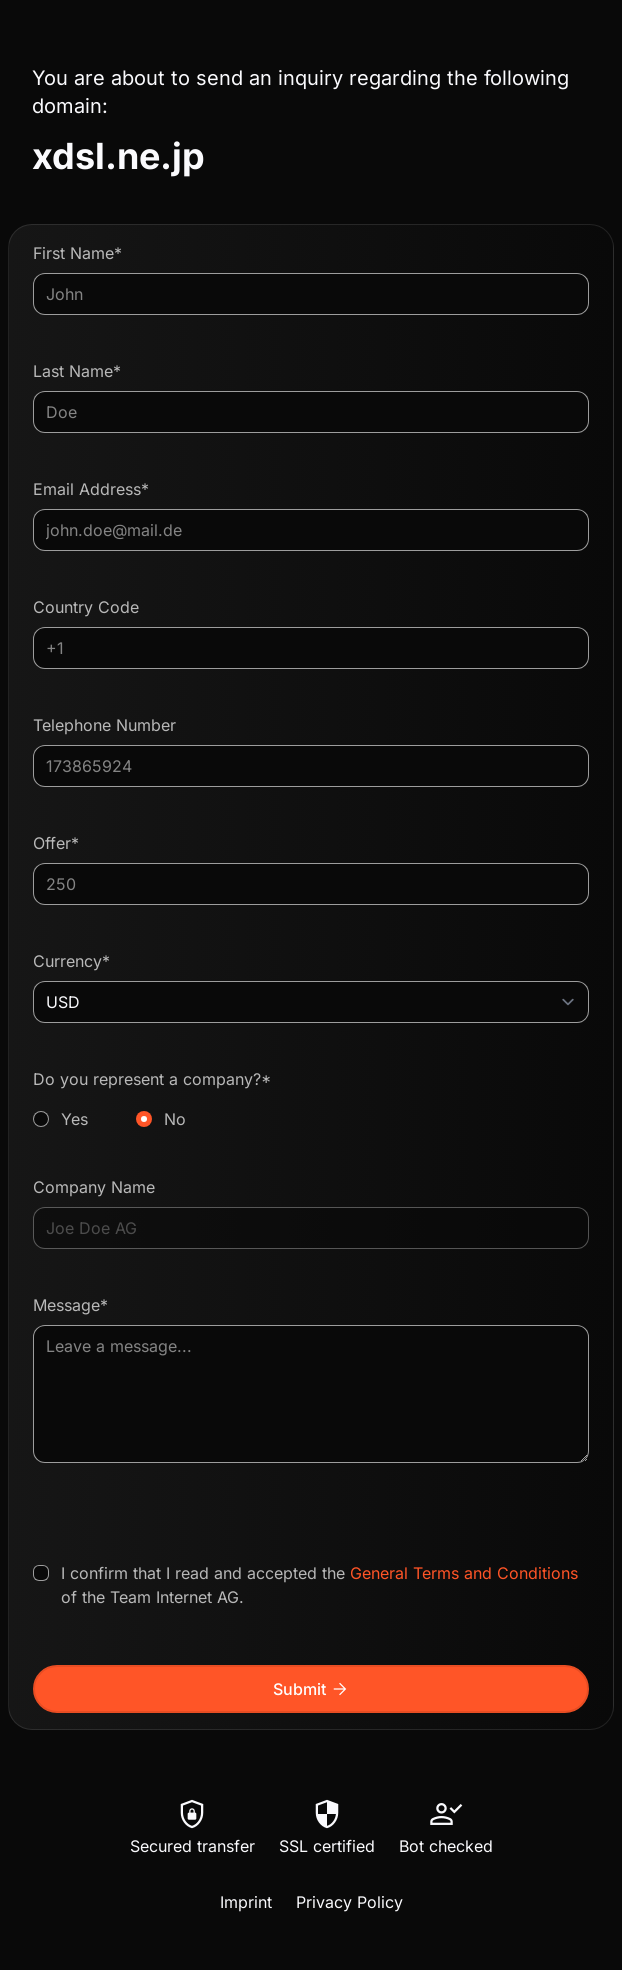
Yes (74, 1119)
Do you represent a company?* (311, 1100)
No (175, 1119)
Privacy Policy (349, 1902)
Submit (311, 1689)
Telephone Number (104, 725)
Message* (70, 1305)
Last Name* (77, 371)
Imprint (246, 1902)
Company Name (94, 1187)
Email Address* (91, 489)
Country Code (86, 607)
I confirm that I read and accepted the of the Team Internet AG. (319, 1585)
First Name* (77, 253)
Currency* (71, 961)
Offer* (56, 843)
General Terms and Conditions (464, 1573)
